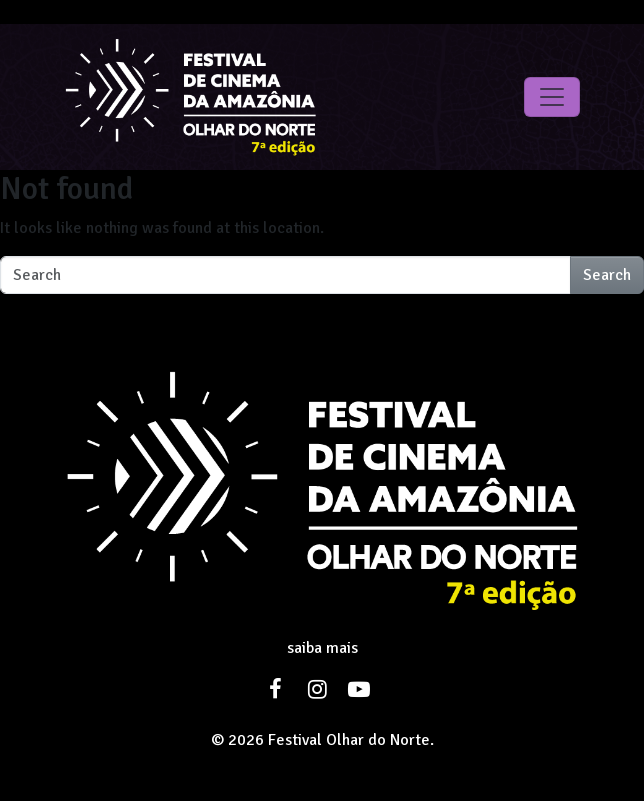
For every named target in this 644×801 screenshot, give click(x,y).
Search (607, 275)
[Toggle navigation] (552, 97)
